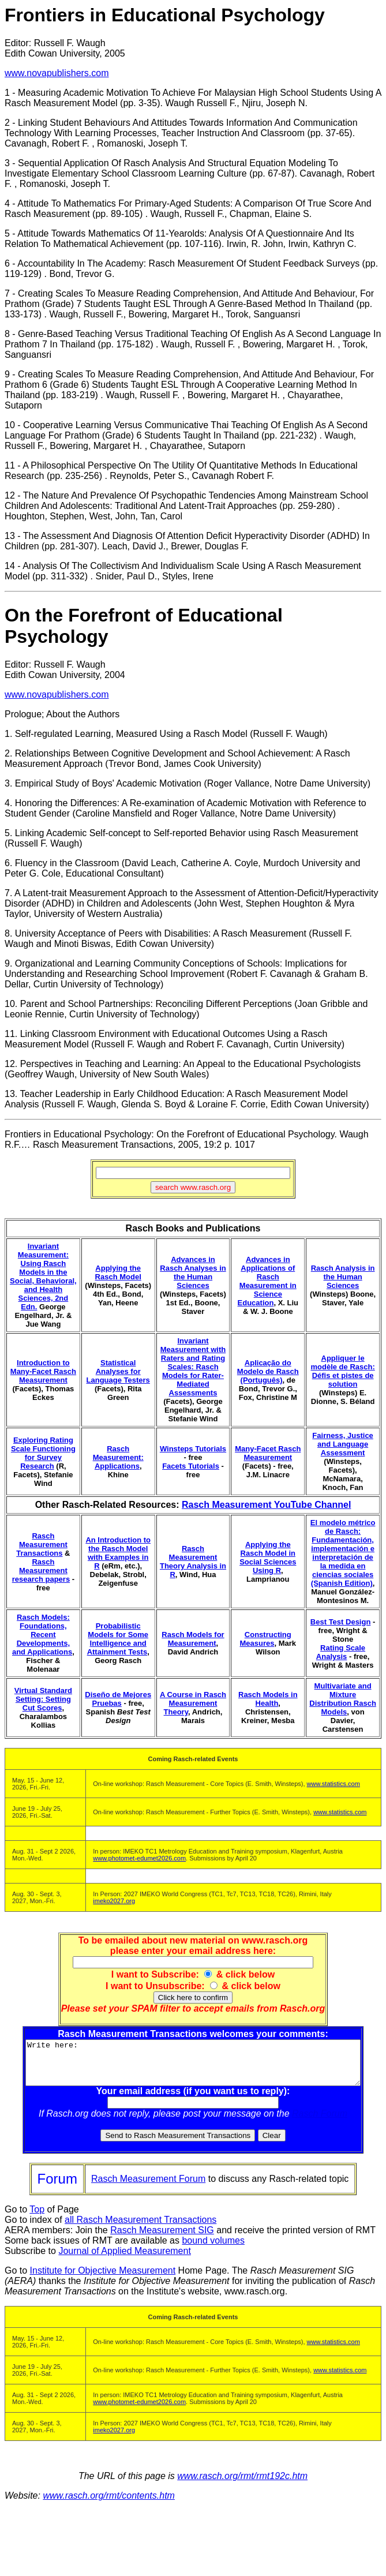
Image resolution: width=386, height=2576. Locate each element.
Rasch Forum (322, 2122)
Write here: (195, 2067)
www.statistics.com (333, 1783)
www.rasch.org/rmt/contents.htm (109, 2504)
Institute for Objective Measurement (103, 2279)
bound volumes (213, 2249)
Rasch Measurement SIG (162, 2239)
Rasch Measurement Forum (148, 2187)
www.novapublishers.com (57, 73)
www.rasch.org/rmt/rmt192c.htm (242, 2484)
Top (36, 2218)
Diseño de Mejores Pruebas (118, 1699)
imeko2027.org (114, 1900)
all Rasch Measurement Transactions (140, 2228)
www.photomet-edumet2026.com (139, 1858)
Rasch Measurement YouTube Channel (266, 1505)
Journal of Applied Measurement (124, 2259)
